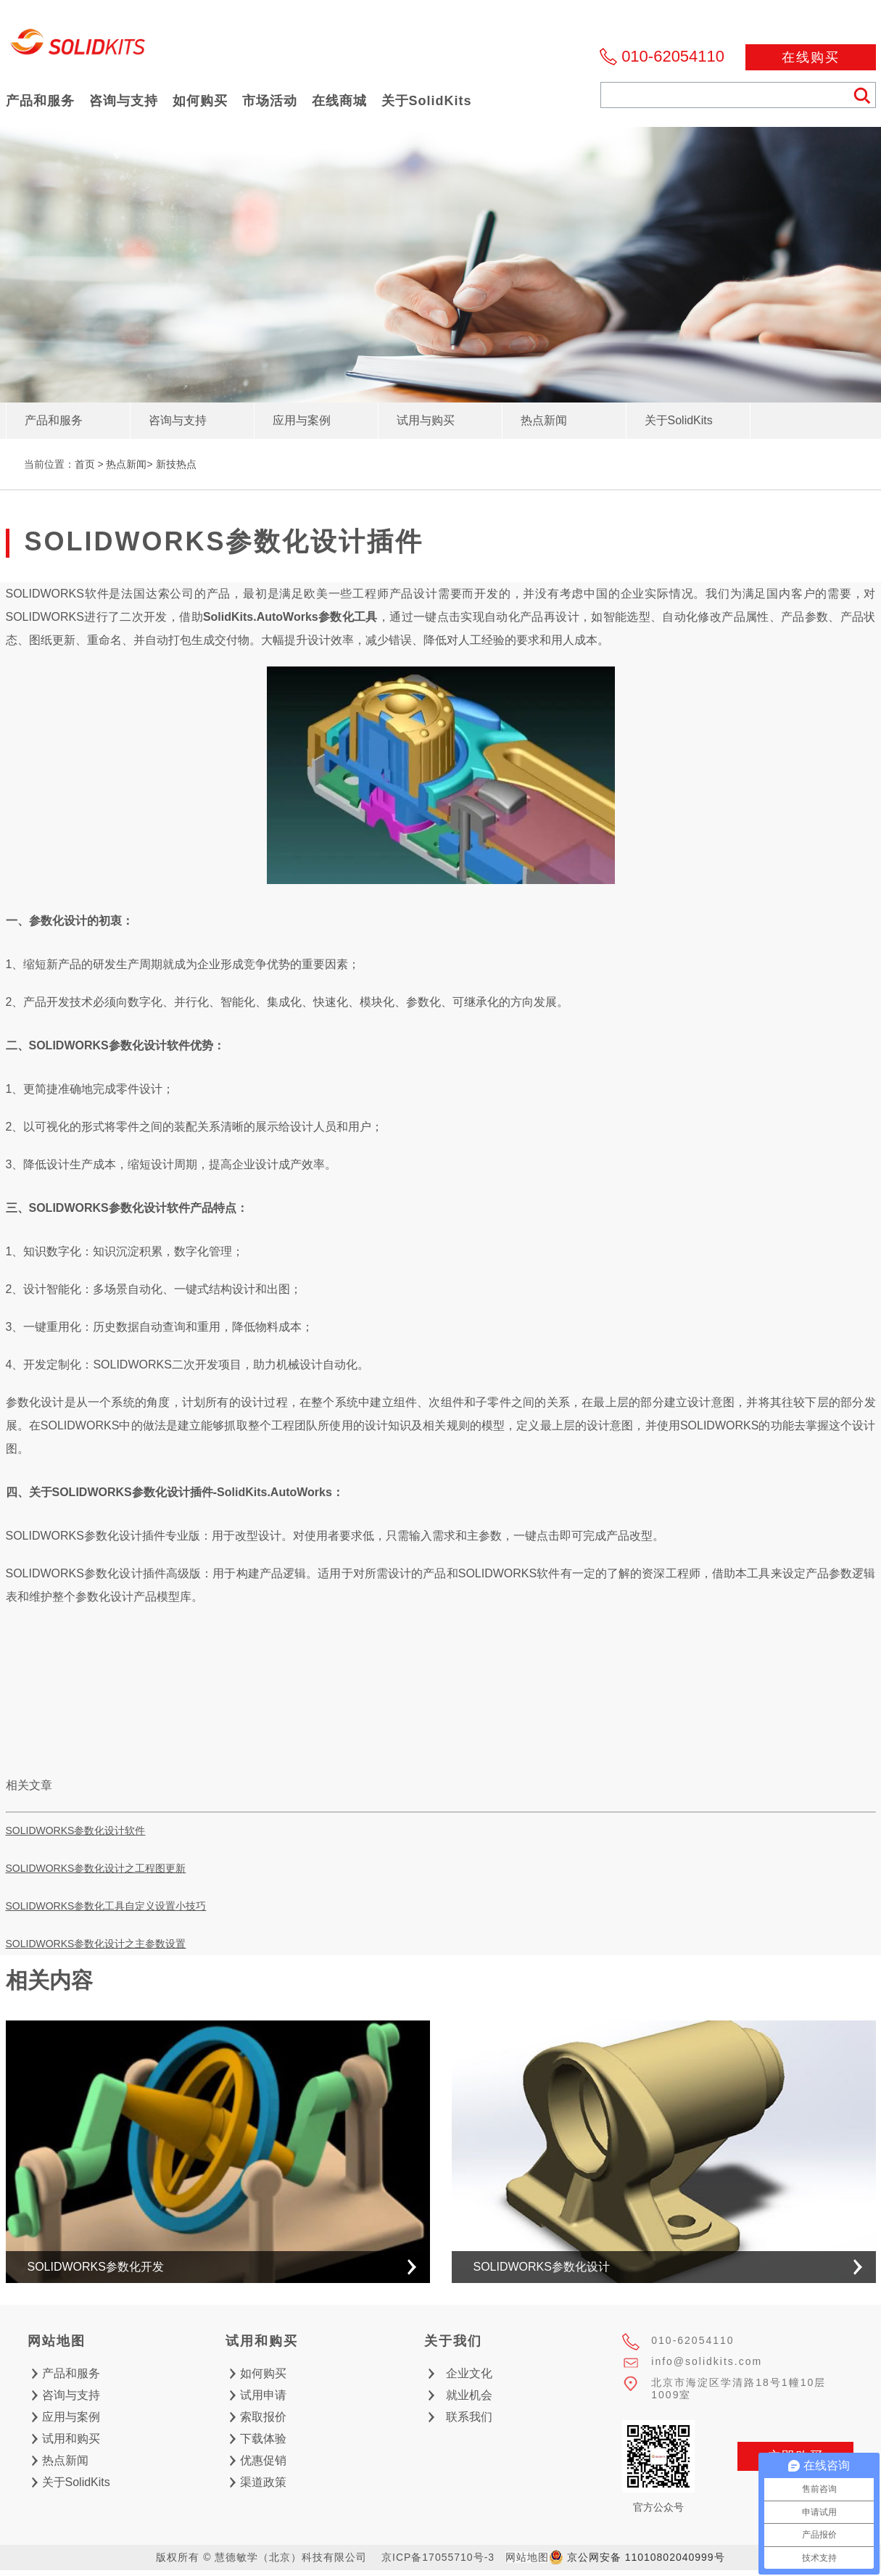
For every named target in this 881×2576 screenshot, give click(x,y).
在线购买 (811, 57)
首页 (85, 464)
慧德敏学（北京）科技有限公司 (78, 46)
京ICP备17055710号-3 (438, 2557)
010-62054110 (672, 56)
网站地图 (527, 2557)
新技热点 (176, 464)
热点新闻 (126, 464)
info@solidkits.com (706, 2361)
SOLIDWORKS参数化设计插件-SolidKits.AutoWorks (192, 1492)
